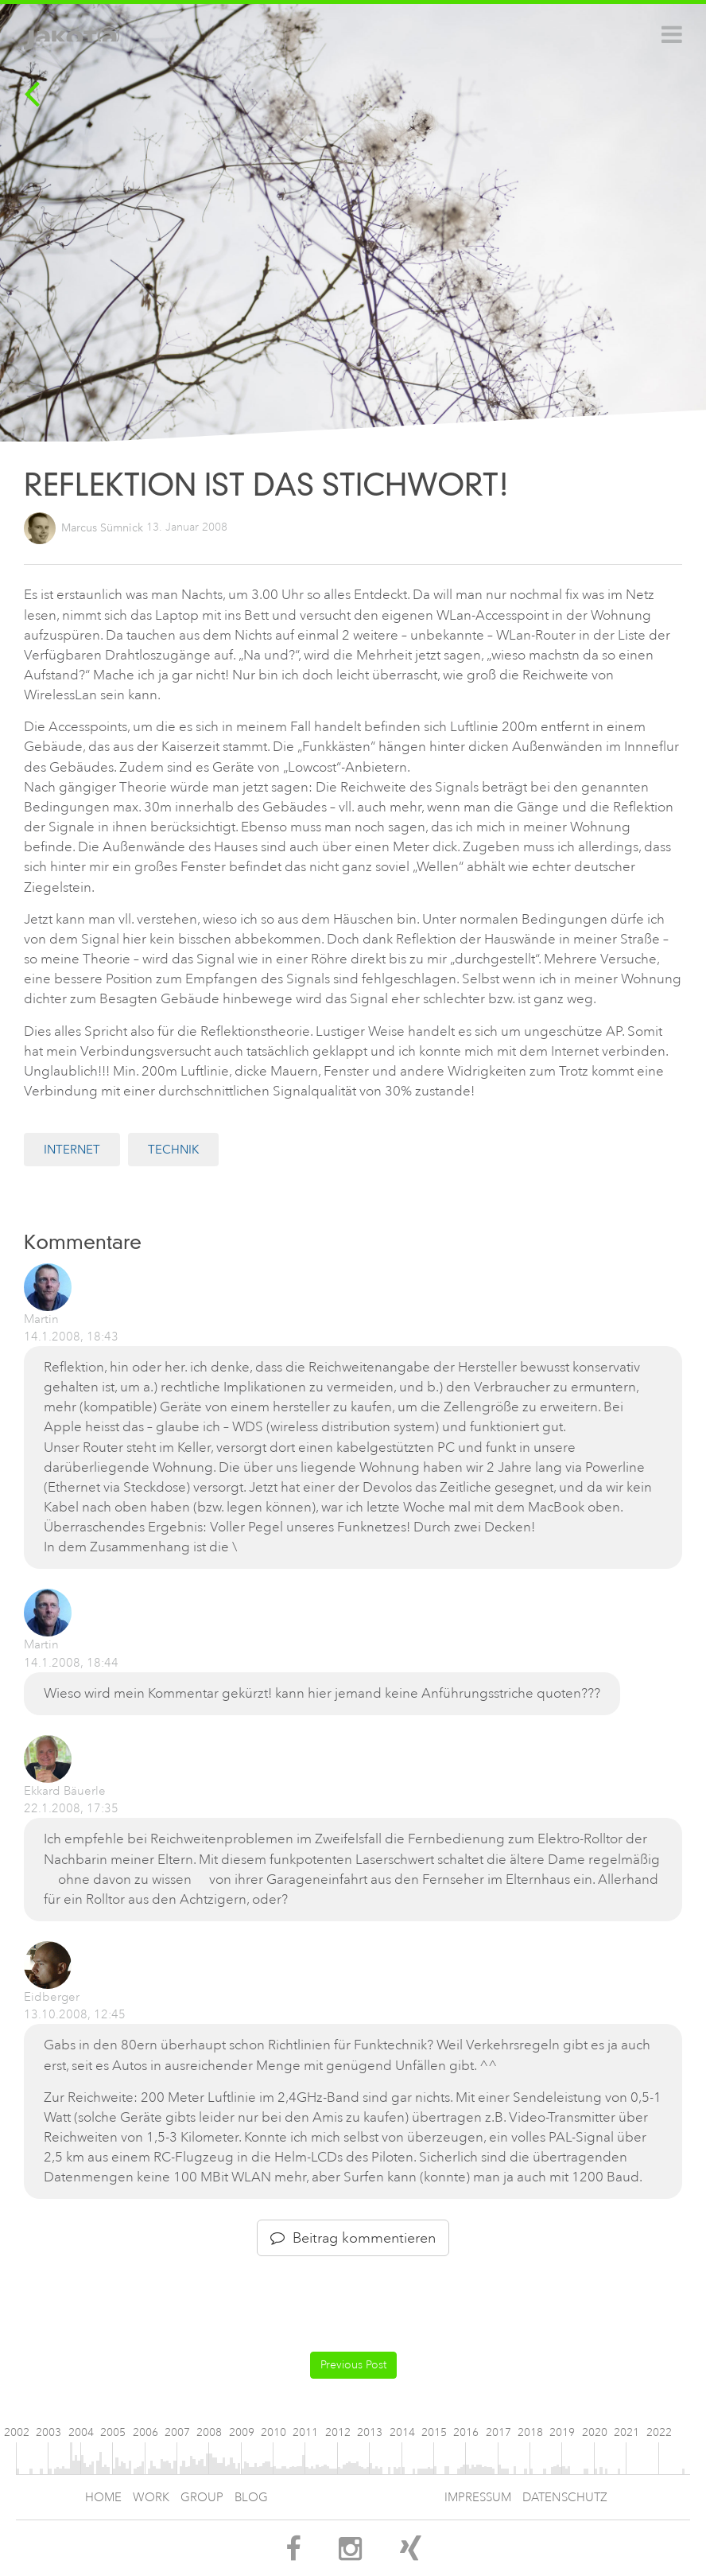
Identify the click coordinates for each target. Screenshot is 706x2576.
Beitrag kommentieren (353, 2238)
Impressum (477, 2497)
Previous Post (353, 2365)
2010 (273, 2432)
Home (103, 2497)
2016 (466, 2432)
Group (201, 2497)
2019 (562, 2432)
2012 (338, 2432)
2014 (402, 2432)
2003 (48, 2432)
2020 (594, 2432)
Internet (72, 1149)
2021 (626, 2432)
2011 (305, 2432)
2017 (498, 2432)
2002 (16, 2432)
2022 (659, 2432)
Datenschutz (564, 2497)
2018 (530, 2432)
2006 (145, 2432)
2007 (177, 2432)
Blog (251, 2497)
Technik (173, 1149)
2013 (369, 2432)
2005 (113, 2432)
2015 (434, 2432)
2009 (241, 2432)
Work (151, 2497)
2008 (209, 2432)
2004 (81, 2432)
